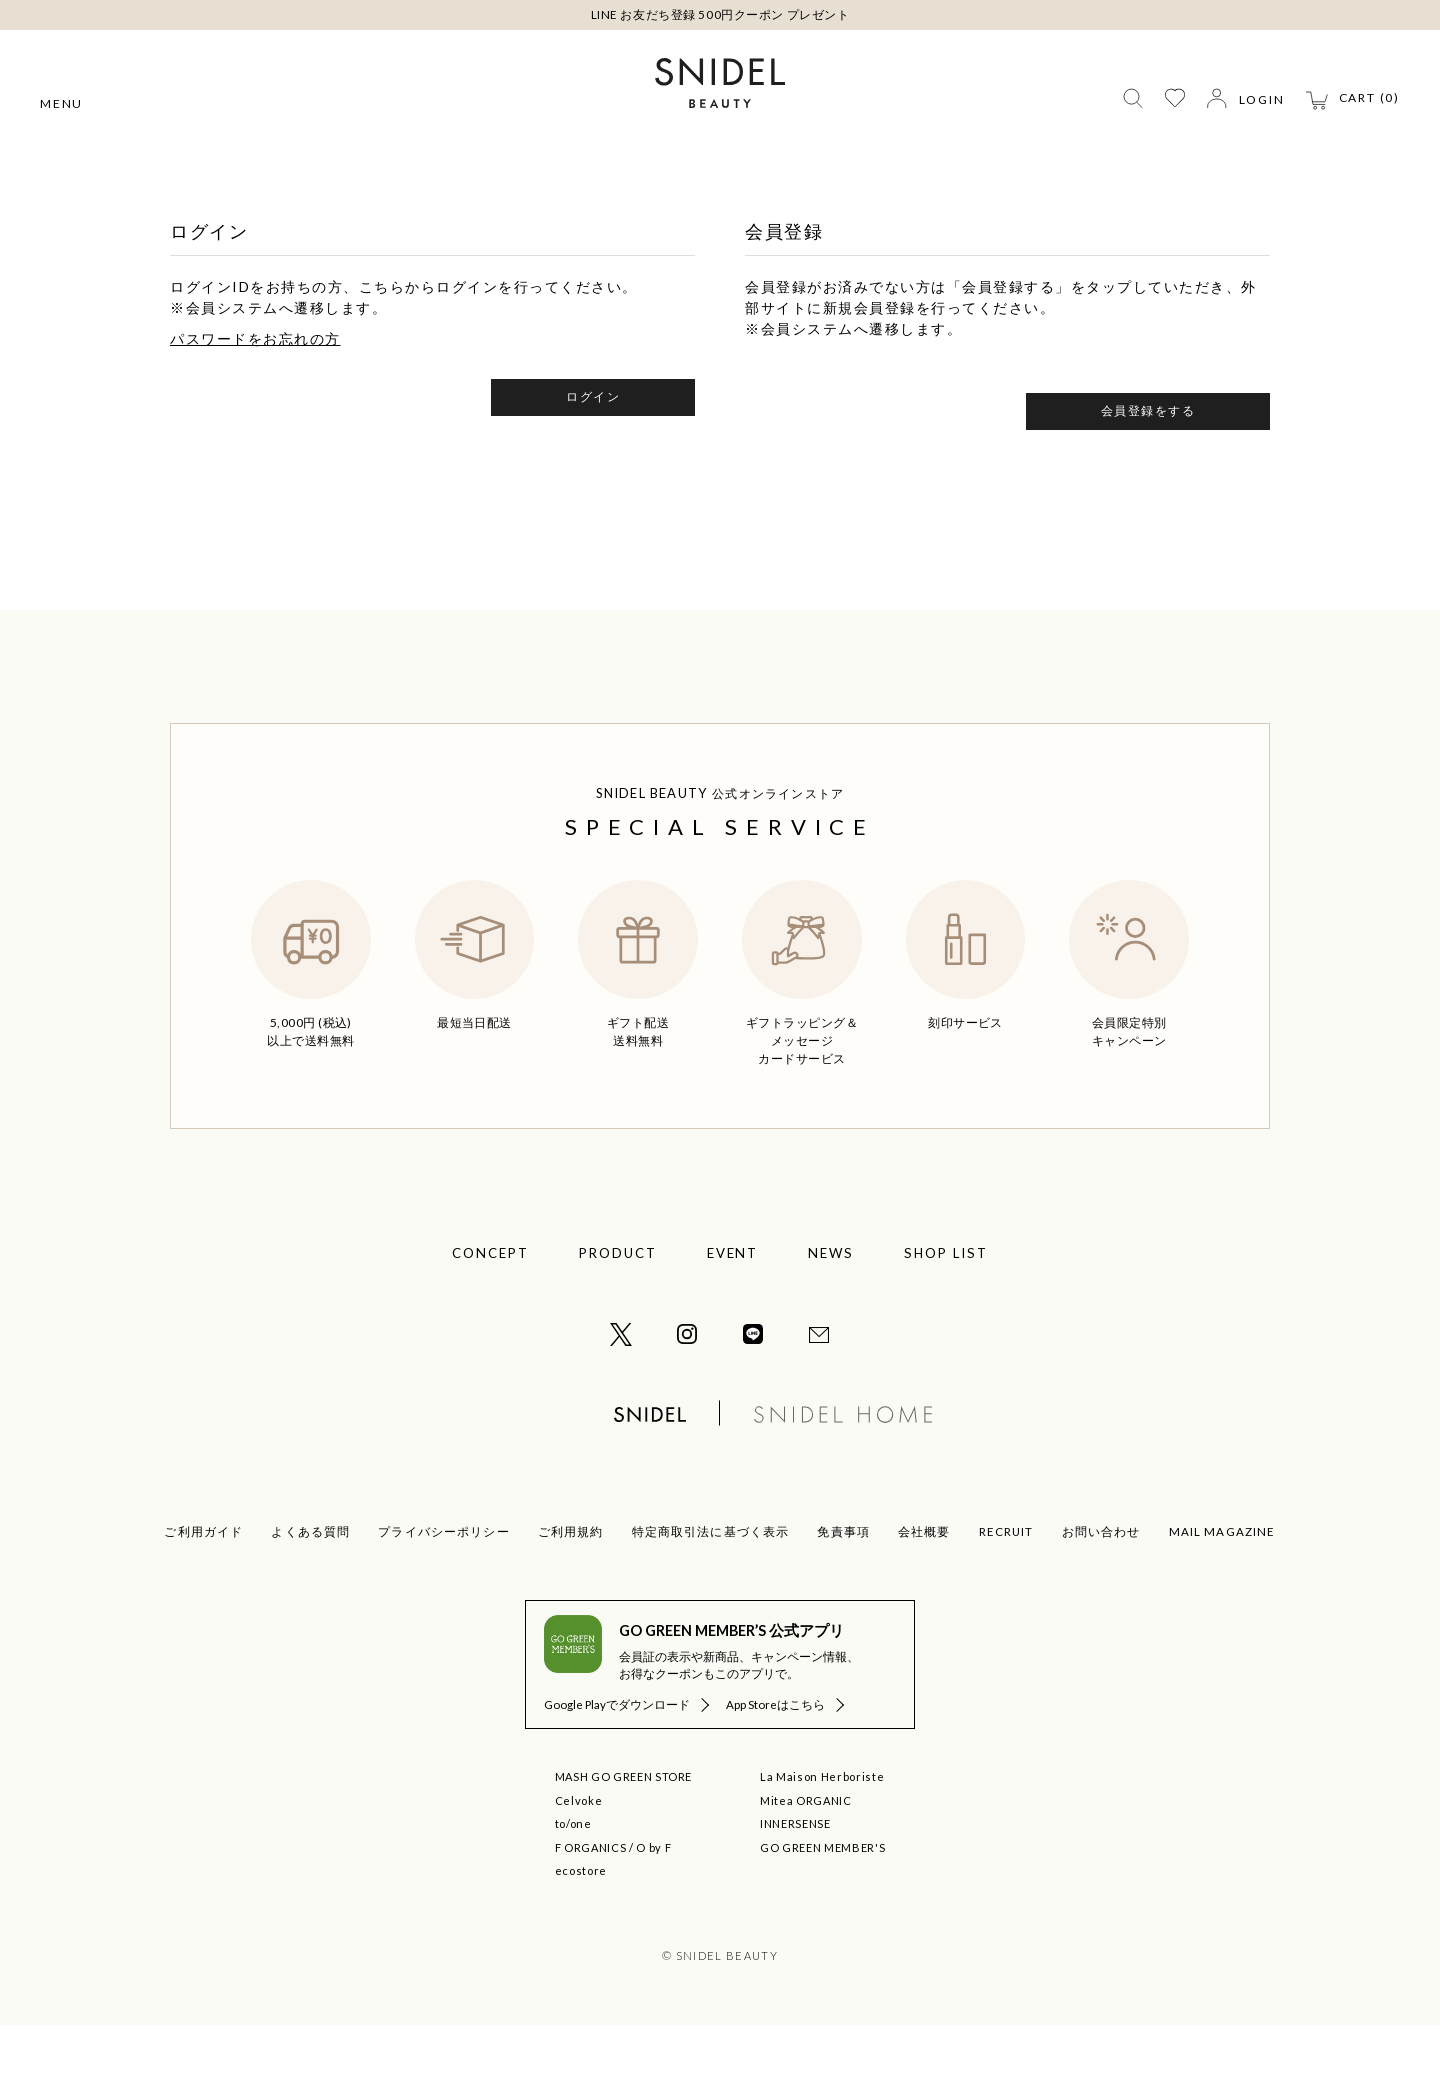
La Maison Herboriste (822, 1828)
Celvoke (579, 1852)
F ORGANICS (591, 1899)
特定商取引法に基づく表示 (711, 1583)
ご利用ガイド (203, 1583)
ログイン (593, 448)
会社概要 (924, 1583)
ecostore (581, 1922)
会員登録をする (1148, 462)
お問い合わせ (1101, 1583)
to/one (573, 1875)
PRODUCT (618, 1305)
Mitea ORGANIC (806, 1852)
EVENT (733, 1305)
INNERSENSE (795, 1875)
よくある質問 (310, 1583)
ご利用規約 (571, 1583)
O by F (653, 1899)
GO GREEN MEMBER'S (822, 1899)
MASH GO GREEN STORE (624, 1828)
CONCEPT (490, 1305)
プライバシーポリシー (444, 1583)
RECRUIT (1006, 1583)
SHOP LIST (946, 1305)
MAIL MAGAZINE (1222, 1583)
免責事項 (843, 1583)
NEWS (831, 1305)
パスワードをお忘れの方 (255, 390)
